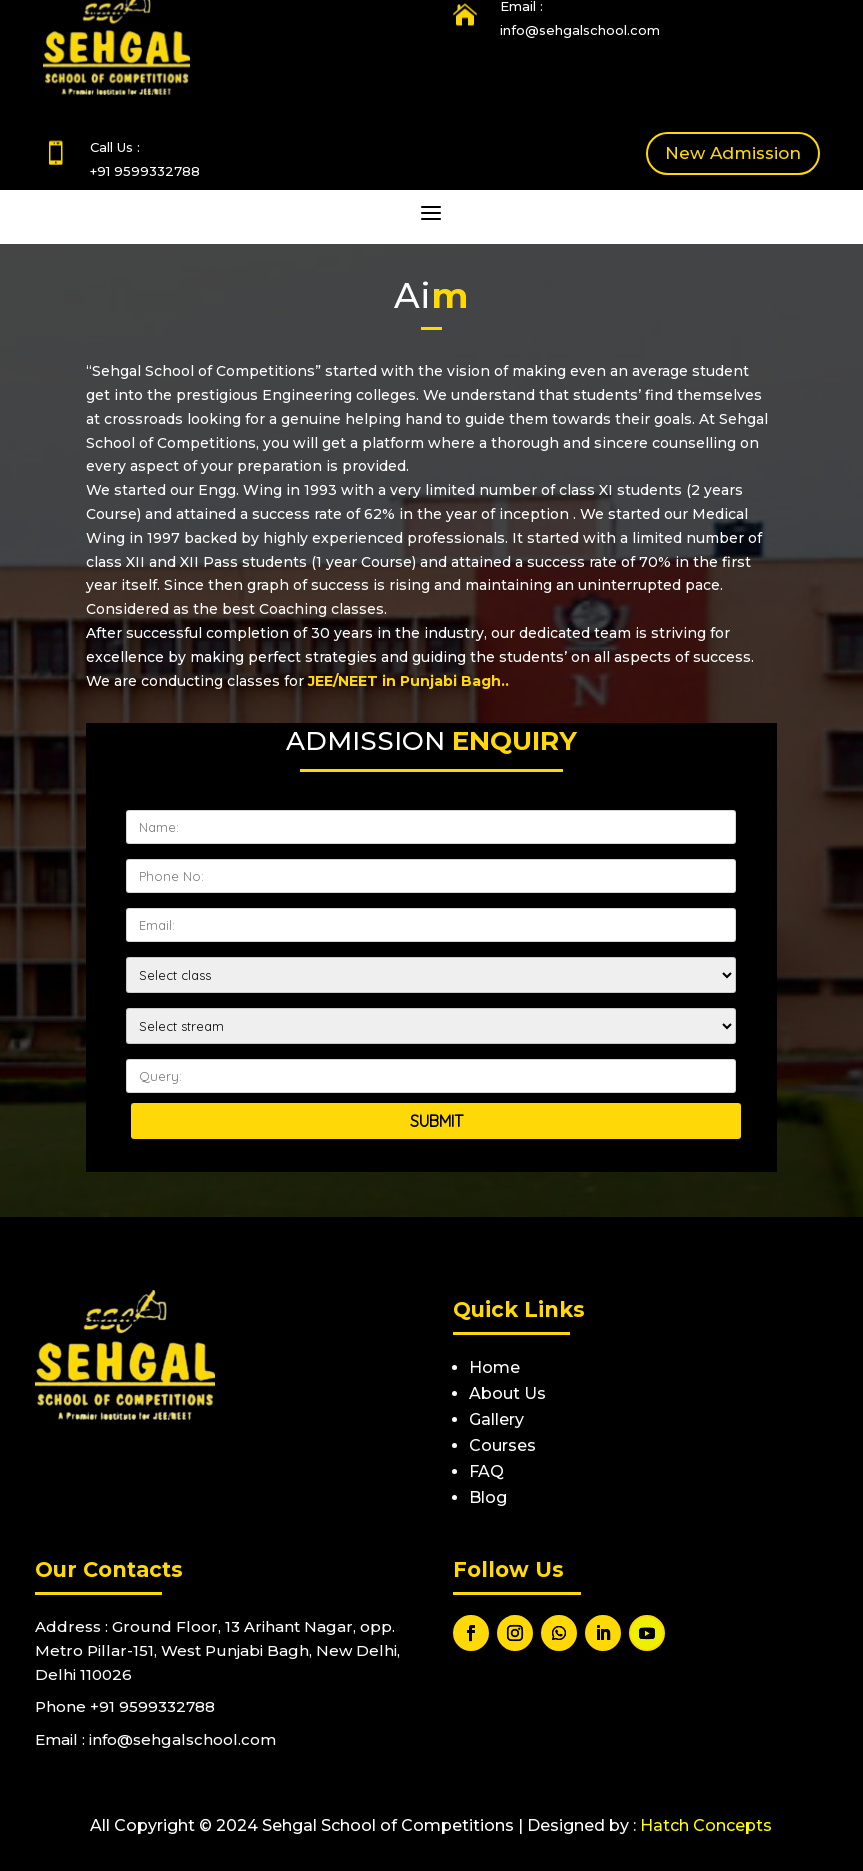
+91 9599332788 (145, 171)
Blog (488, 1497)
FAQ (486, 1471)
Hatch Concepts (706, 1825)
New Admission (733, 153)
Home (494, 1367)
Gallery (496, 1419)
